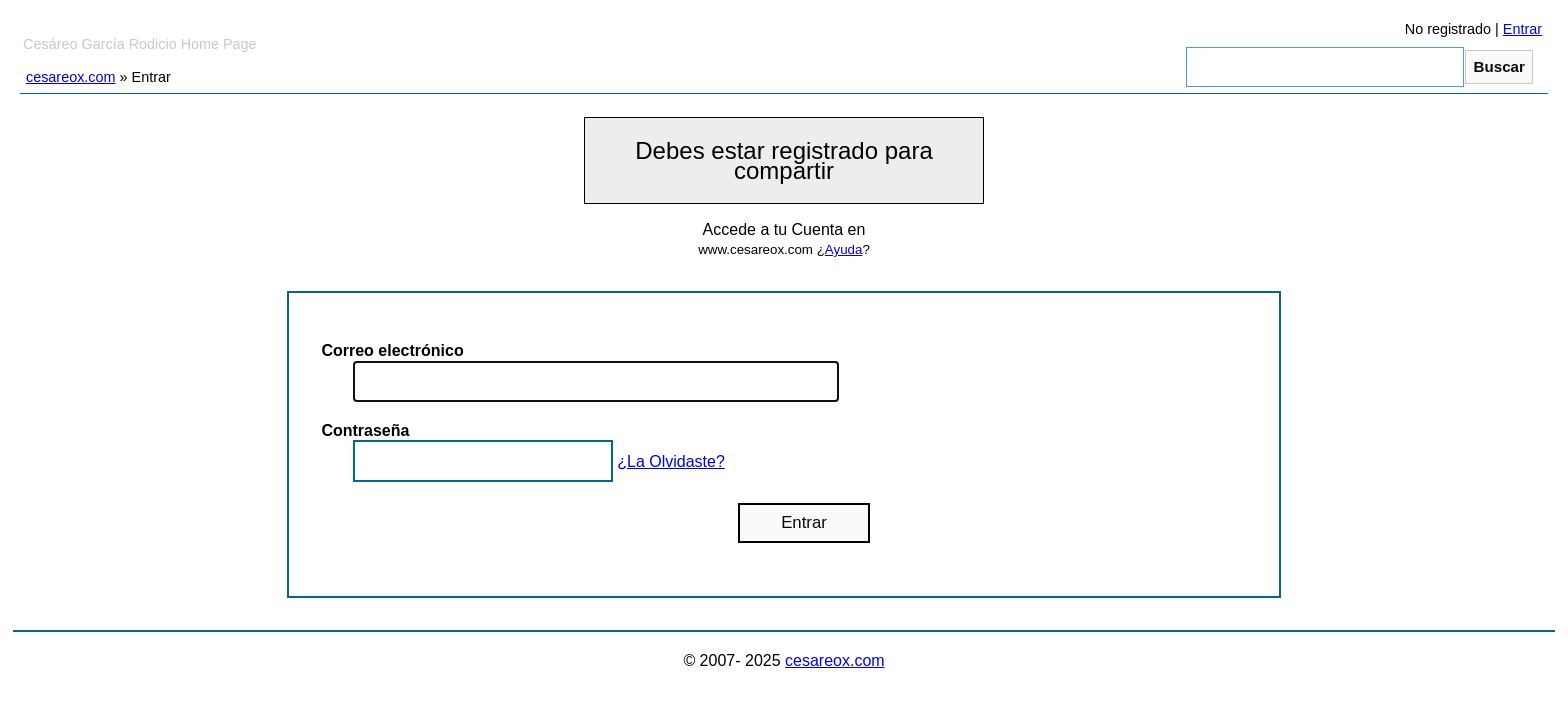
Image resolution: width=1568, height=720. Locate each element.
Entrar (1522, 29)
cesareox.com (71, 77)
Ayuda (844, 249)
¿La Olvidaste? (671, 461)
